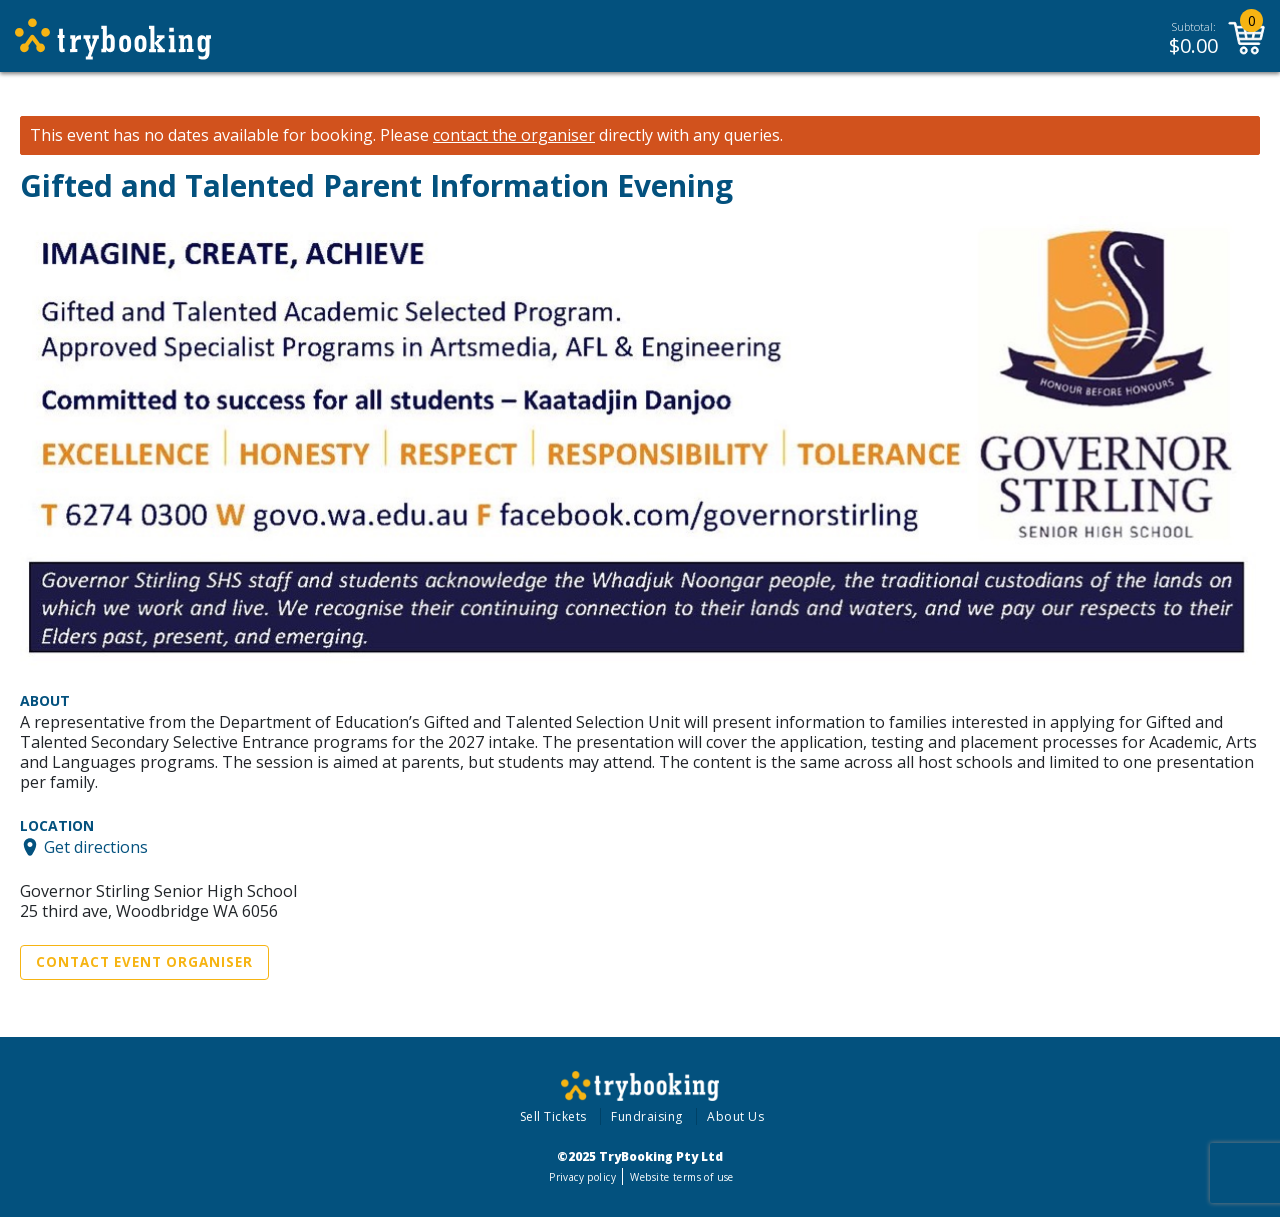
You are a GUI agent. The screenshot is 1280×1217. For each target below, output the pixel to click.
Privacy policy (582, 1177)
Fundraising (647, 1116)
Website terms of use (681, 1177)
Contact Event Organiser (144, 962)
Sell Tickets (553, 1116)
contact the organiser (514, 135)
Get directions (96, 847)
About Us (735, 1116)
